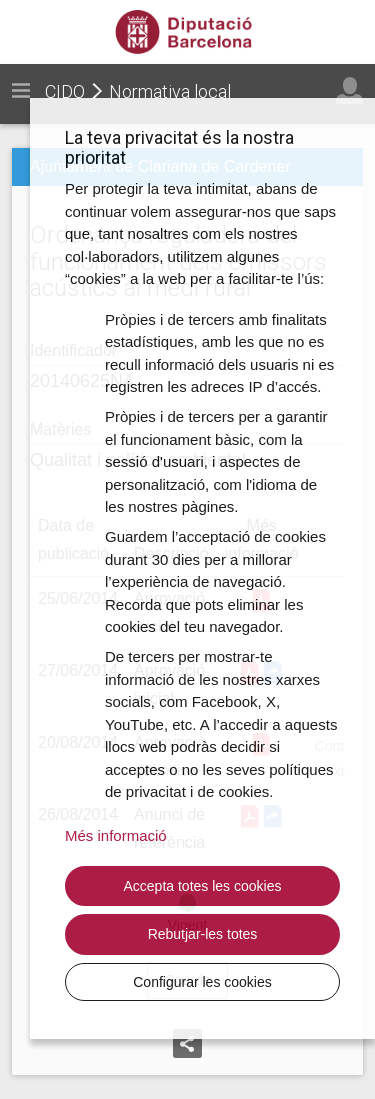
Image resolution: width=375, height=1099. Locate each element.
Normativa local (170, 91)
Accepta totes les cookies (203, 886)
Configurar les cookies (202, 982)
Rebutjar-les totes (203, 934)
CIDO (65, 91)
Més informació (116, 835)
